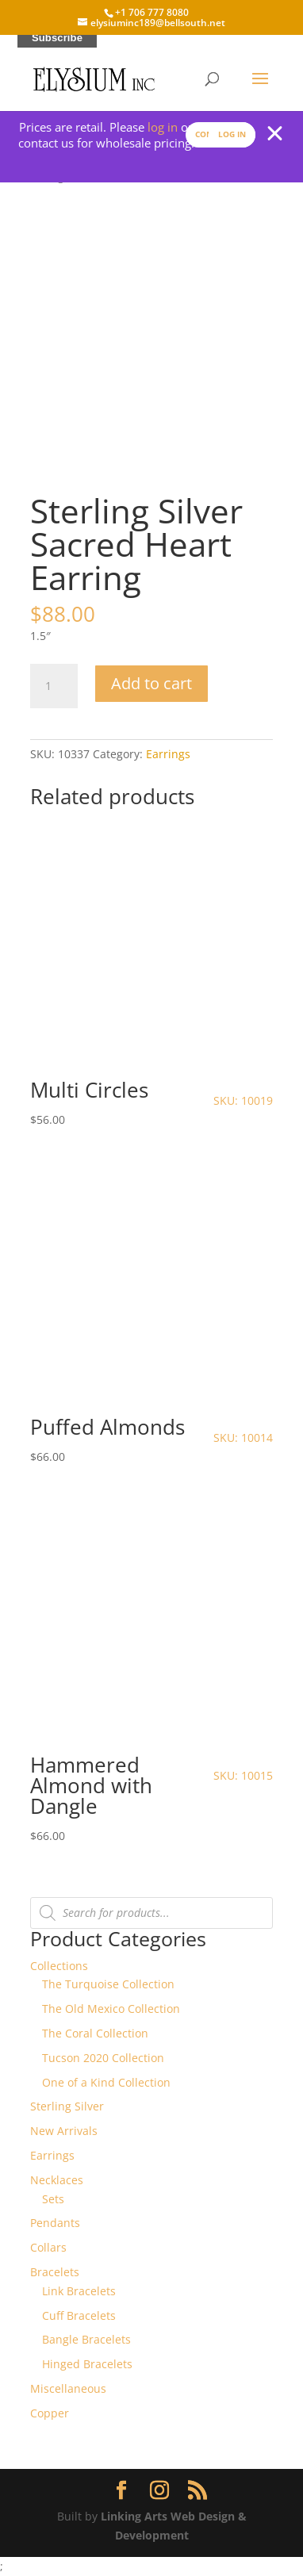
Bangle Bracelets (86, 2339)
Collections (59, 1965)
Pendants (55, 2222)
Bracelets (54, 2271)
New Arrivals (64, 2130)
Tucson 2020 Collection (103, 2057)
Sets (53, 2198)
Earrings (168, 753)
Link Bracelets (79, 2290)
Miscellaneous (68, 2388)
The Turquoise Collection (108, 1983)
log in (163, 127)
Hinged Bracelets (87, 2363)
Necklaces (56, 2179)
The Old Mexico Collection (111, 2008)
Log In (232, 134)
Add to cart (151, 683)
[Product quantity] (54, 686)
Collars (48, 2247)
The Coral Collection (95, 2033)
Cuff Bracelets (79, 2315)
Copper (49, 2413)
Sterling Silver (67, 2106)
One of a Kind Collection (106, 2082)
